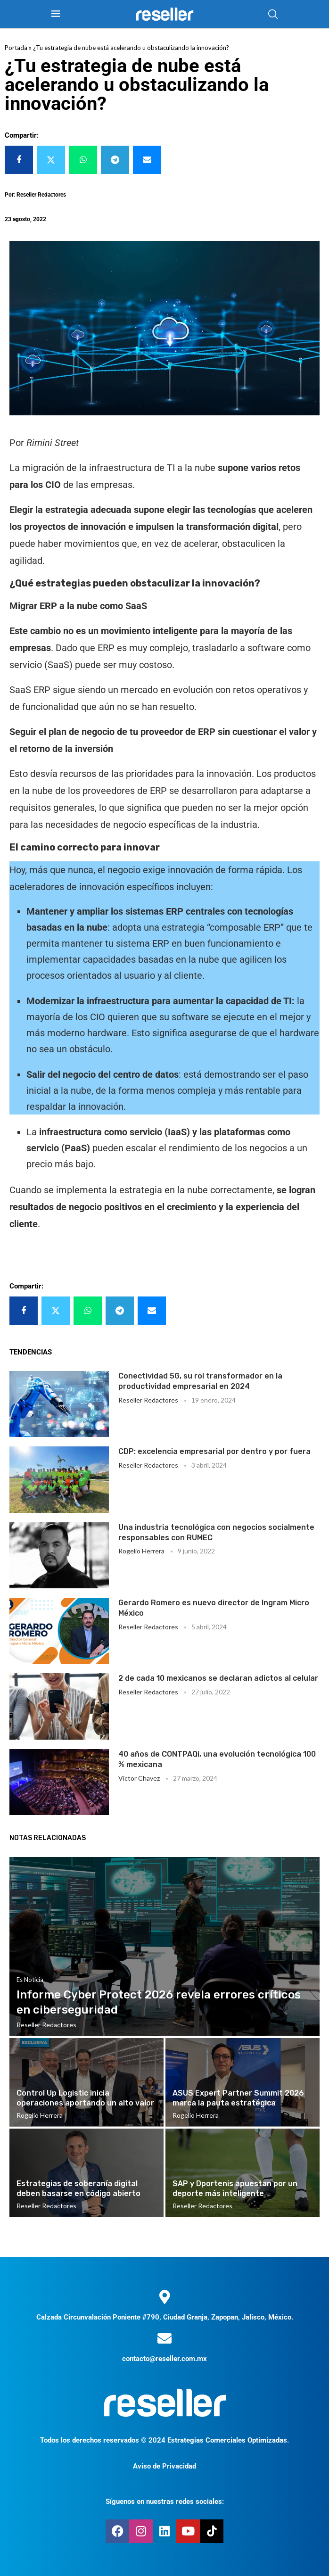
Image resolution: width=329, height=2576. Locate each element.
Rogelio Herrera (141, 1551)
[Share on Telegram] (115, 160)
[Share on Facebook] (19, 160)
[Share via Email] (147, 160)
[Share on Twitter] (51, 160)
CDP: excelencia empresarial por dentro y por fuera (214, 1451)
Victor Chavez (139, 1778)
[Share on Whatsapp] (83, 160)
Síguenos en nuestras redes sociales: (165, 2501)
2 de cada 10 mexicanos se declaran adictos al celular (218, 1678)
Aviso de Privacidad (164, 2466)
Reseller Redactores (148, 1400)
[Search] (273, 14)
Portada (16, 47)
